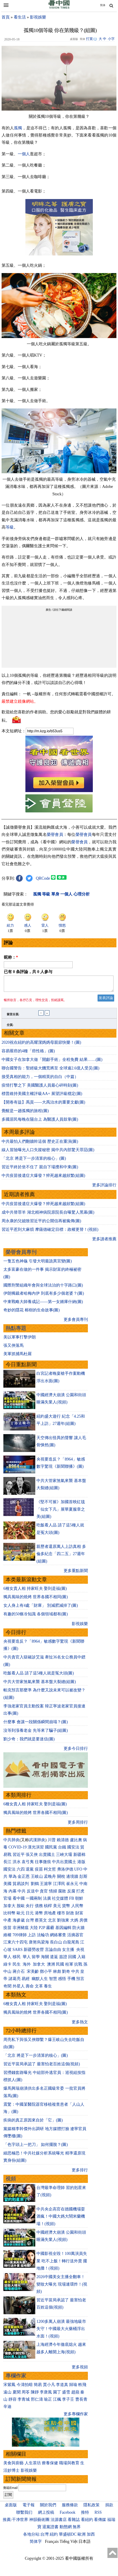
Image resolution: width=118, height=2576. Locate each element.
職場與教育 (69, 2465)
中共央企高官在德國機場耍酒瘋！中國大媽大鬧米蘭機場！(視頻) (60, 2219)
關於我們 (48, 2507)
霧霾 (50, 1930)
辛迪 (7, 2409)
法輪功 (43, 1937)
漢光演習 (36, 1850)
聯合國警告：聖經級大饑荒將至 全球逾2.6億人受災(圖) (50, 1071)
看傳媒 (100, 2522)
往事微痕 (43, 1864)
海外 (27, 1967)
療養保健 (50, 2465)
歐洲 (82, 2537)
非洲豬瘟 (21, 1930)
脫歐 (21, 1908)
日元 (30, 1915)
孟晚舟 (50, 1879)
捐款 (109, 2507)
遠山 (7, 2395)
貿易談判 (21, 1886)
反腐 (71, 1894)
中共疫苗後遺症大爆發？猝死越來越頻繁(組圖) (43, 1178)
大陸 (34, 1930)
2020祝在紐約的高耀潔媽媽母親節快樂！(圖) (41, 1045)
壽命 (30, 1989)
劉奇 (66, 1974)
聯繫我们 (24, 2515)
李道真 (62, 2387)
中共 (22, 1894)
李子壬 (68, 2402)
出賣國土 (47, 1857)
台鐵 (62, 1850)
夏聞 (17, 2395)
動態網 (66, 2529)
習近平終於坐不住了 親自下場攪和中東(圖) (40, 1169)
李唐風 (46, 2395)
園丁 (57, 2395)
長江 (7, 1864)
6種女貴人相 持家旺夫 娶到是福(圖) (35, 1591)
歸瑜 (73, 2387)
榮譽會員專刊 (21, 1255)
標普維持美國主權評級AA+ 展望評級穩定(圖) (42, 1096)
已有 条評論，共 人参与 (28, 971)
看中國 (19, 1901)
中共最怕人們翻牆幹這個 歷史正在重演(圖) (40, 1144)
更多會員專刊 (76, 1322)
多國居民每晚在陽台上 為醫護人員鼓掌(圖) (40, 1122)
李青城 (24, 2402)
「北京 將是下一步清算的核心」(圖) (34, 1161)
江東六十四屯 (15, 1945)
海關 (45, 1959)
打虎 (80, 1894)
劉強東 (63, 1923)
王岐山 (37, 1879)
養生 (48, 1989)
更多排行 (80, 2172)
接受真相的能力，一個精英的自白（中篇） (40, 1079)
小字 (111, 39)
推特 (85, 2515)
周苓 (26, 2395)
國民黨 (51, 1850)
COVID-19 (18, 1850)
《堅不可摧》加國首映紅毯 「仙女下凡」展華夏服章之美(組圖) (60, 1511)
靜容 (13, 2402)
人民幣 (77, 1908)
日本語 (84, 2544)
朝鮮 (79, 1901)
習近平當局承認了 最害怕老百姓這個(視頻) (41, 2066)
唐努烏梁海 (39, 1945)
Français (52, 2544)
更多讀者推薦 (104, 1241)
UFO (78, 1872)
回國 (72, 1959)
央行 (30, 1908)
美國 (7, 1886)
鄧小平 (46, 1974)
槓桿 (48, 1908)
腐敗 (62, 1894)
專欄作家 (16, 2378)
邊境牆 (72, 1879)
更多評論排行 (104, 1187)
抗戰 (78, 1967)
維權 (7, 1937)
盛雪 (66, 2395)
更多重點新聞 (76, 1573)
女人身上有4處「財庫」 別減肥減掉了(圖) (40, 1608)
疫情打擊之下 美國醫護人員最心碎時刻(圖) (40, 1088)
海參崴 (19, 1923)
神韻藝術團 (39, 2522)
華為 (13, 1879)
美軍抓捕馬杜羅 (17, 1356)
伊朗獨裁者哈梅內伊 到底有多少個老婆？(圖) (43, 1296)
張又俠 (32, 1857)
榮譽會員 (55, 834)
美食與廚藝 (13, 2465)
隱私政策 (91, 2507)
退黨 (30, 1872)
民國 (60, 1967)
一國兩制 (34, 1901)
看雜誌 (74, 2522)
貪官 (44, 1894)
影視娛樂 (38, 17)
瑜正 (48, 2402)
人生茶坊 (33, 2465)
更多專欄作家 (76, 2416)
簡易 (38, 2387)
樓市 (61, 1915)
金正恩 (24, 1879)
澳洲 (51, 1967)
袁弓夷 (28, 1864)
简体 (102, 5)
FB (71, 1901)
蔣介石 (19, 1974)
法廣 (47, 1901)
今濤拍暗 (25, 2387)
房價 (83, 1923)
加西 (91, 2537)
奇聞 (7, 1989)
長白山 (56, 1945)
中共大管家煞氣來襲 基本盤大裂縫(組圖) (39, 1684)
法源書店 (59, 2522)
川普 (52, 1842)
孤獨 (18, 128)
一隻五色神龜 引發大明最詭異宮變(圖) (37, 1263)
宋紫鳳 (9, 2387)
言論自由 (53, 1952)
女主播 (68, 1952)
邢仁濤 (37, 2402)
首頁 (6, 17)
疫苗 (39, 1872)
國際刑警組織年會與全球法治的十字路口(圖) (43, 1288)
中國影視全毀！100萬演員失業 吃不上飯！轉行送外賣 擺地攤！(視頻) (61, 2263)
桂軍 (69, 1967)
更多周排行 (78, 1825)
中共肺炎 (11, 1842)
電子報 (28, 2507)
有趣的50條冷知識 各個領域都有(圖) (35, 1616)
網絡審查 (58, 1937)
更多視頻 (80, 2369)
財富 (79, 1915)
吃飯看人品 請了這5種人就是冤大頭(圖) (38, 1676)
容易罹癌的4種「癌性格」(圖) (28, 1053)
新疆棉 (79, 1857)
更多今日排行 (76, 1751)
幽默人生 (40, 1981)
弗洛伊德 (65, 1872)
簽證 (63, 1959)
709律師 (20, 1937)
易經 (26, 1981)
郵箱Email (10, 2490)
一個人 (24, 154)
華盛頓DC (68, 2537)
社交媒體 (60, 1901)
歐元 (21, 1915)
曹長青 (81, 2402)
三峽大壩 (64, 1857)
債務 (39, 1908)
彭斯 (83, 1879)
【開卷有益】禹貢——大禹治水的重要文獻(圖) (43, 1105)
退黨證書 (50, 2529)
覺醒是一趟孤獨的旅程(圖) (25, 1113)
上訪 (32, 1937)
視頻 (11, 2181)
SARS (18, 1952)
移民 (17, 1959)
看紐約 (87, 2522)
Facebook (67, 2515)
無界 (77, 2529)
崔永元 (72, 1886)
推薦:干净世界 (15, 2522)
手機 (71, 1981)
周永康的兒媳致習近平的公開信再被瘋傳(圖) (41, 1223)
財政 (70, 1915)
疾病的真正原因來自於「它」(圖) (33, 2123)
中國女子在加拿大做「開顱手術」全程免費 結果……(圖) (52, 1062)
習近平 (19, 1857)
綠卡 (7, 1967)
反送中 (33, 1894)
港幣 (39, 1915)
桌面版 (11, 2507)
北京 (52, 1923)
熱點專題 (16, 1331)
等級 (10, 527)
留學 (36, 1959)
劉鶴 (35, 1886)
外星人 (19, 1989)
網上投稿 (46, 2515)
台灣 (30, 1923)
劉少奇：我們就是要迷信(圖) (29, 1741)
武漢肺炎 (37, 1842)
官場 (7, 1901)
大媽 (74, 1923)
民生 (17, 1967)
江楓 (57, 2402)
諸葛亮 (15, 1981)
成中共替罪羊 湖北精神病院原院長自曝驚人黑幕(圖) (48, 1215)
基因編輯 (63, 1930)
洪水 (17, 1864)
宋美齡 (33, 1974)
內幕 (13, 1894)
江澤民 (59, 1886)
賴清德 (63, 1842)
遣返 (54, 1959)
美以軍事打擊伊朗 (19, 1340)
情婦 (53, 1894)
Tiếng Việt (69, 2544)
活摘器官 (75, 1937)
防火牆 (78, 1930)
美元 (57, 1908)
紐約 (54, 2537)
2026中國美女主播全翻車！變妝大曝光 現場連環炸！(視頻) (61, 2286)
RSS (98, 2515)
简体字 (36, 2544)
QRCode (43, 878)
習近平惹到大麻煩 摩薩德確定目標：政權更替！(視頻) (50, 1232)
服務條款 (70, 2507)
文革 (39, 1989)
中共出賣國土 (64, 1864)
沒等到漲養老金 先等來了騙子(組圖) (35, 1733)
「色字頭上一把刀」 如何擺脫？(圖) (35, 2147)
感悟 (62, 1981)
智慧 (53, 1981)
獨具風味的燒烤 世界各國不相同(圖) (35, 1599)
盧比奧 (76, 1842)
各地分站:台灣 (36, 2537)
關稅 (61, 1879)
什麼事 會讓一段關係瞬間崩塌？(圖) (35, 1724)
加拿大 (9, 1908)
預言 (80, 1981)
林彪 (57, 1974)
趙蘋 (75, 2395)
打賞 (89, 39)
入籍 (81, 1959)
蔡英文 (41, 1923)
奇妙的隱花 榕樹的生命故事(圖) (31, 1312)
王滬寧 (46, 1886)
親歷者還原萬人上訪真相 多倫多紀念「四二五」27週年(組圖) (61, 1556)
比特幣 (9, 1915)
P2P (42, 1930)
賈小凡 (49, 2387)
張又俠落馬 (13, 1348)
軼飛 (82, 2387)
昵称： (11, 957)
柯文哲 (50, 1872)
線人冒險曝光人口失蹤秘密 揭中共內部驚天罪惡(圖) (48, 1152)
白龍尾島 (71, 1945)
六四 (21, 1872)
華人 (7, 1959)
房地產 (50, 1915)
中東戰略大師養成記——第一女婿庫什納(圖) (43, 1304)
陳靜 (35, 2395)
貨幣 (66, 1908)
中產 (7, 1923)
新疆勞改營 (34, 1952)
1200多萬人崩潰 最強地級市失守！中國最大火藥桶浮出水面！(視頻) (61, 2331)
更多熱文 (80, 2024)
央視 (80, 1952)
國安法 (73, 1850)
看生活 (20, 17)
